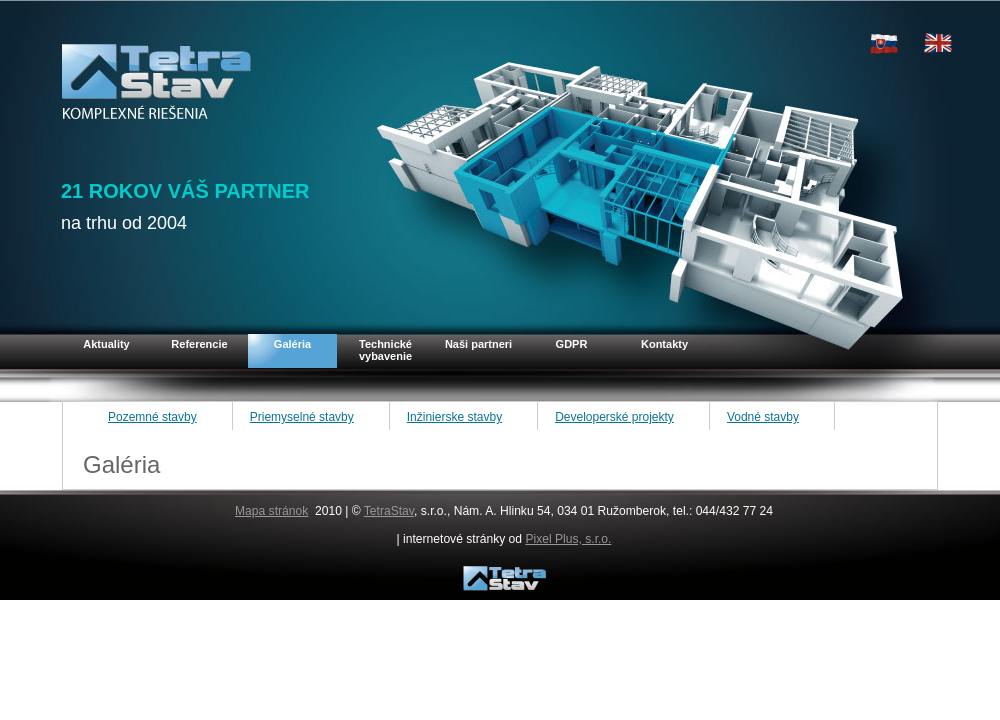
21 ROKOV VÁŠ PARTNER (185, 191)
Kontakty (664, 344)
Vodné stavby (763, 417)
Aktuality (106, 344)
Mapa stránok (271, 511)
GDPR (572, 344)
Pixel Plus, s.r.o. (568, 539)
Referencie (199, 344)
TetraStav (389, 511)
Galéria (292, 344)
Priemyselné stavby (302, 417)
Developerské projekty (614, 417)
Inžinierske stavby (454, 417)
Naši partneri (478, 344)
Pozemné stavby (152, 417)
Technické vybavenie (385, 350)
